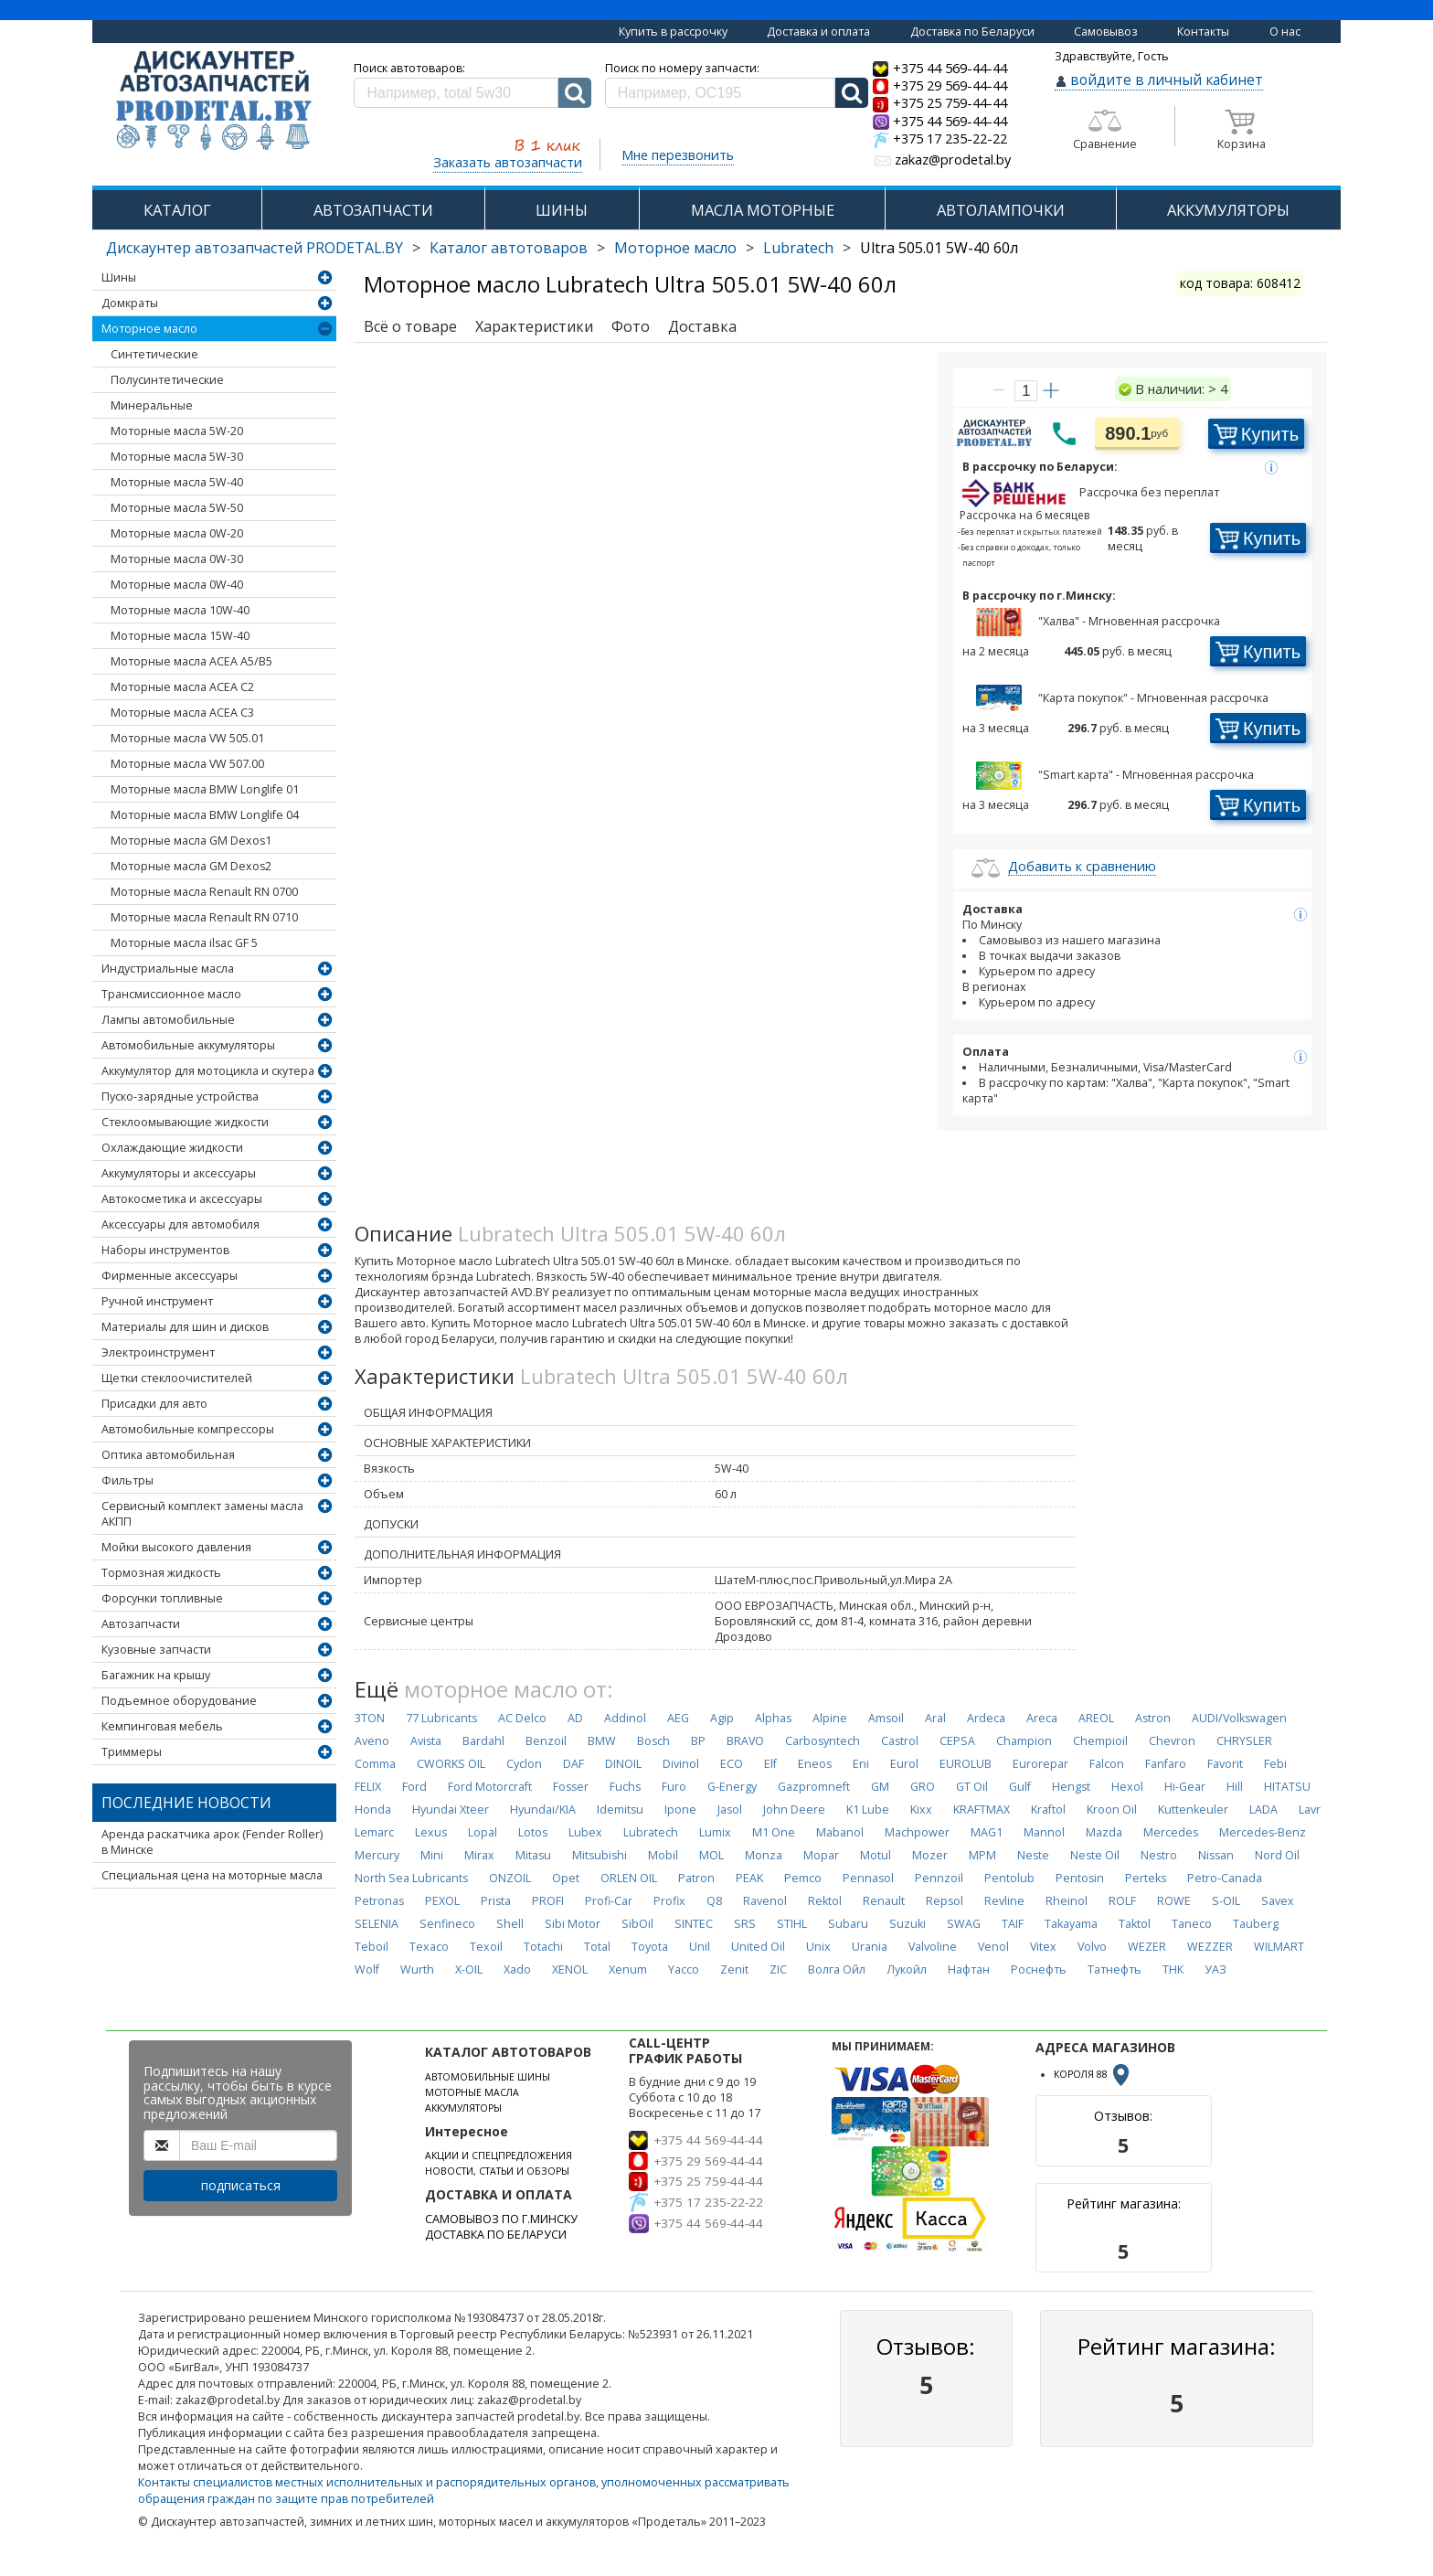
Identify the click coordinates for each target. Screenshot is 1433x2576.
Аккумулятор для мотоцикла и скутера (207, 1071)
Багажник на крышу (155, 1675)
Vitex (1043, 1946)
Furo (674, 1786)
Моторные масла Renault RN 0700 (204, 891)
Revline (1004, 1901)
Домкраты (129, 303)
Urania (869, 1946)
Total (597, 1946)
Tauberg (1256, 1924)
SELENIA (376, 1924)
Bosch (653, 1741)
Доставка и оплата (818, 31)
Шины (118, 277)
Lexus (431, 1832)
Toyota (650, 1946)
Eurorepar (1040, 1764)
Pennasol (868, 1878)
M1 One (773, 1832)
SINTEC (693, 1924)
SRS (745, 1924)
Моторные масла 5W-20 (177, 431)
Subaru (848, 1924)
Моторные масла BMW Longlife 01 (205, 789)
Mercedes (1170, 1832)
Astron (1153, 1718)
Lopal (482, 1832)
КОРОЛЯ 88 (1093, 2074)
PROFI (548, 1901)
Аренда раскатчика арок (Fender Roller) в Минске (212, 1841)
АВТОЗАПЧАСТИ (373, 209)
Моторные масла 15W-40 (180, 636)
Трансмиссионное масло (171, 994)
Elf (770, 1764)
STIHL (792, 1924)
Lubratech (798, 248)
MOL (711, 1855)
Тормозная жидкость (161, 1573)
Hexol (1127, 1786)
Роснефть (1039, 1969)
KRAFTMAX (981, 1809)
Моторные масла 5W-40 (177, 482)
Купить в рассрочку (673, 31)
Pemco (803, 1878)
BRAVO (745, 1741)
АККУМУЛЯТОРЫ (1228, 209)
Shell (510, 1924)
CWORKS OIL (451, 1764)
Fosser (571, 1786)
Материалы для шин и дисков (185, 1327)
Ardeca (986, 1718)
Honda (373, 1809)
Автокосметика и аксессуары (181, 1199)
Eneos (815, 1764)
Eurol (904, 1764)
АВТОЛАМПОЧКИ (1001, 209)
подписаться (241, 2185)
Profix (669, 1901)
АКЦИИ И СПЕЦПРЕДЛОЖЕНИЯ (498, 2155)
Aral (935, 1718)
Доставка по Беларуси (972, 31)
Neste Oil (1095, 1855)
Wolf (367, 1969)
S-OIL (1226, 1901)
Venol (993, 1946)
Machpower (917, 1832)
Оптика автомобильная (168, 1455)
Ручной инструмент (157, 1301)
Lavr (1310, 1809)
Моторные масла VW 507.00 (187, 764)
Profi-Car (608, 1901)
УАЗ (1215, 1969)
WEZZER (1210, 1946)
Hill (1234, 1786)
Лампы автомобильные (168, 1019)
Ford (414, 1786)
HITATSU (1287, 1786)
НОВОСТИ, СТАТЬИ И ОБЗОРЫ (497, 2171)
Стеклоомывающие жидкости (185, 1122)
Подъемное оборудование (179, 1700)
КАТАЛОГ (177, 209)
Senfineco (447, 1924)
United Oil (758, 1946)
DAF (573, 1764)
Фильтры (127, 1480)
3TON (370, 1718)
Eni (861, 1764)
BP (698, 1741)
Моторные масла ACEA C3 (182, 712)
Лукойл (906, 1969)
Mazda (1104, 1832)
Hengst (1071, 1786)
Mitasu (533, 1855)
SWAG (964, 1924)
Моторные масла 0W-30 (177, 559)
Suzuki (907, 1924)
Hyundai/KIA (543, 1809)
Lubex (585, 1832)
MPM (982, 1855)
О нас (1284, 31)
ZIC (778, 1969)
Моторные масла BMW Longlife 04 (205, 815)
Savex (1277, 1901)
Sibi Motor (572, 1924)
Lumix (715, 1832)
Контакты (1203, 31)
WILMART (1279, 1946)
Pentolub (1009, 1878)
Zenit (734, 1969)
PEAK (749, 1878)
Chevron (1172, 1741)
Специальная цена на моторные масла (212, 1875)
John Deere (794, 1809)
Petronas (379, 1901)
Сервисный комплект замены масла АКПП (202, 1513)
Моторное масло (675, 248)
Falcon (1106, 1764)
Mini (431, 1855)
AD (575, 1718)
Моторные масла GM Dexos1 (191, 840)
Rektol (825, 1901)
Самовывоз (1106, 31)
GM (880, 1786)
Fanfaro (1165, 1764)
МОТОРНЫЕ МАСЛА (472, 2092)
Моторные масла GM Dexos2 (191, 866)
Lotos (532, 1832)
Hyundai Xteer (450, 1809)
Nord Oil (1277, 1855)
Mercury (377, 1855)
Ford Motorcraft (490, 1786)
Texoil (486, 1946)
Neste (1033, 1855)
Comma (375, 1764)
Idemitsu (620, 1809)
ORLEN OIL (628, 1878)
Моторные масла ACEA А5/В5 (191, 661)
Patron (696, 1878)
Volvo (1092, 1946)
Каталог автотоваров (509, 248)
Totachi (543, 1946)
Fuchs (625, 1786)
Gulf (1020, 1786)
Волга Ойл (836, 1969)
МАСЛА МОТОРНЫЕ (762, 209)
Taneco (1192, 1924)
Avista (425, 1741)
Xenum (628, 1969)
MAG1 (987, 1832)
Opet (565, 1878)
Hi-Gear (1184, 1786)
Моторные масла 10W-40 (180, 610)
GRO (922, 1786)
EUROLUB (965, 1764)
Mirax (479, 1855)
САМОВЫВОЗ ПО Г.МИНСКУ (501, 2219)
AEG (678, 1718)
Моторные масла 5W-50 (177, 508)
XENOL (570, 1969)
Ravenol (765, 1901)
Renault (884, 1901)
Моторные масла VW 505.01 (187, 738)
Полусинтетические (167, 380)
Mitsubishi (599, 1855)
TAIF (1013, 1924)
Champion (1024, 1741)
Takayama (1071, 1924)
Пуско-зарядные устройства (180, 1096)
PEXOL (442, 1901)
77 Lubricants (441, 1718)
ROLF (1122, 1901)
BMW (602, 1741)
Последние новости (186, 1803)
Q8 (714, 1901)
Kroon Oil (1112, 1809)
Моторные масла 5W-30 (177, 456)
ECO (731, 1764)
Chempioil (1100, 1741)
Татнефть (1114, 1969)
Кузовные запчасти (156, 1649)
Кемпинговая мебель (162, 1726)
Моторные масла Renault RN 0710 (204, 917)
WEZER (1147, 1946)
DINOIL (623, 1764)
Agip (722, 1718)
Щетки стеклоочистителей (176, 1378)
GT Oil (972, 1786)
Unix (818, 1946)
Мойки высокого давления (176, 1547)
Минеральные (152, 405)
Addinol (625, 1718)
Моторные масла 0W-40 (177, 584)
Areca (1041, 1718)
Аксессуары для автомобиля (180, 1224)
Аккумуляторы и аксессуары (178, 1173)
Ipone (680, 1809)
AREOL (1096, 1718)
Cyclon (524, 1764)
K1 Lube (867, 1809)
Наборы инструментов (165, 1250)
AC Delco (522, 1718)
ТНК (1173, 1969)
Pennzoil (939, 1878)
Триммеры (131, 1752)
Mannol (1044, 1832)
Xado (517, 1969)
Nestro (1159, 1855)
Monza (763, 1855)
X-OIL (469, 1969)
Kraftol (1048, 1809)
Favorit (1225, 1764)
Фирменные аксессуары (169, 1275)
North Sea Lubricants (411, 1878)
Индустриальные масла (167, 968)
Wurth (417, 1969)
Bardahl (483, 1741)
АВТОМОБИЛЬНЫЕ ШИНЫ (487, 2076)
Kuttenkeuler (1193, 1809)
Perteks (1145, 1878)
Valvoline (932, 1946)
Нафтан (969, 1969)
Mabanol (840, 1832)
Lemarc (374, 1832)
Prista (496, 1901)
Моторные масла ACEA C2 (182, 687)
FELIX (368, 1786)
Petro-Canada (1224, 1878)
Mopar (821, 1855)
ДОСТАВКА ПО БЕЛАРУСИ (496, 2234)
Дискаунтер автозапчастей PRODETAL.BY (254, 248)
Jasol (729, 1809)
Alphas (773, 1718)
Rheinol (1067, 1901)
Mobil (663, 1855)
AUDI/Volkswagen (1239, 1718)
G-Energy (732, 1786)
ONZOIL (510, 1878)
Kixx (921, 1809)
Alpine (829, 1718)
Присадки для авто (154, 1403)
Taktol (1135, 1924)
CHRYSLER (1244, 1741)
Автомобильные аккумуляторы (188, 1045)
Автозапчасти (140, 1624)
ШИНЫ (562, 209)
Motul (875, 1855)
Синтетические (154, 354)
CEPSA (957, 1741)
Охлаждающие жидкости (172, 1147)
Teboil (371, 1946)
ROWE (1174, 1901)
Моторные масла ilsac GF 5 (184, 943)
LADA (1263, 1809)
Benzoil (546, 1741)
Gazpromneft (814, 1786)
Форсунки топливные (162, 1598)
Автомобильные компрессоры (187, 1429)
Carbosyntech (822, 1741)
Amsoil (886, 1718)
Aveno (372, 1741)
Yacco (683, 1969)
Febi (1275, 1764)
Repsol (944, 1901)
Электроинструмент (158, 1352)
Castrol (899, 1741)
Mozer (930, 1855)
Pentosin (1080, 1878)
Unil (699, 1946)
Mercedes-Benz (1262, 1832)
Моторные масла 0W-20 (177, 533)
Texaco (429, 1946)
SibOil (637, 1924)
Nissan (1216, 1855)
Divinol (681, 1764)
